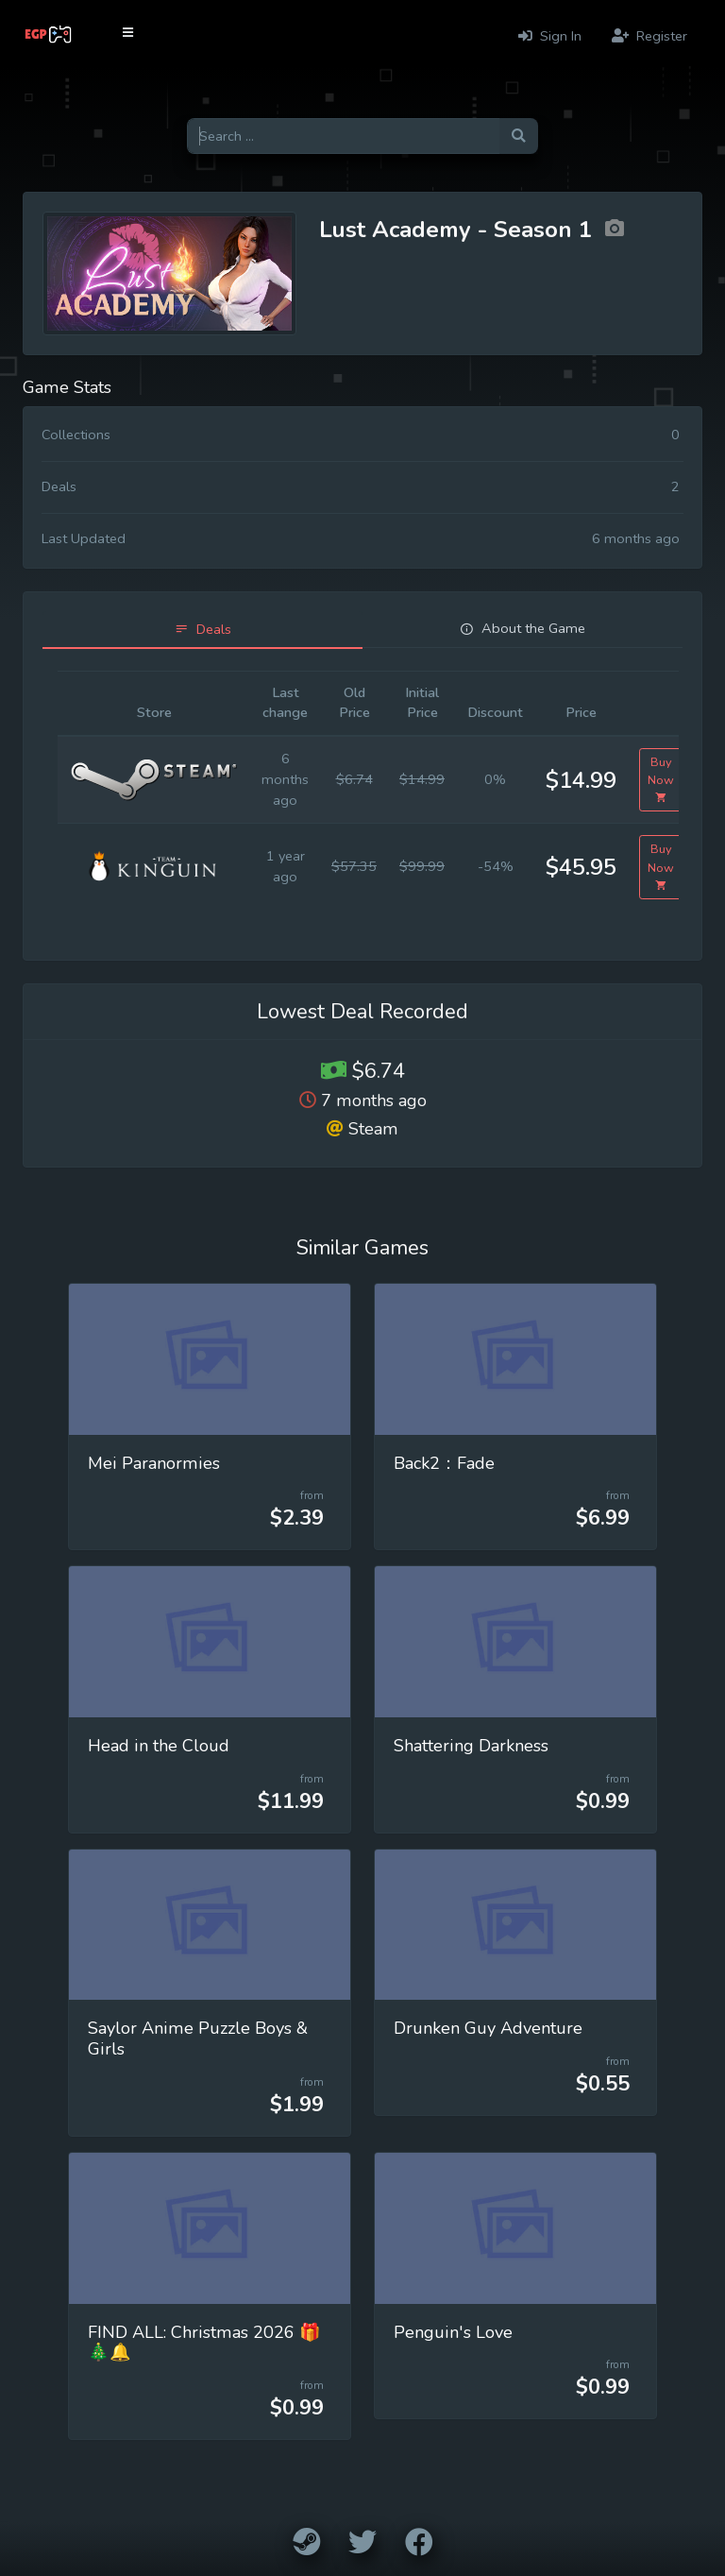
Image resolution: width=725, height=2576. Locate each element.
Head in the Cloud (158, 1745)
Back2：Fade (444, 1463)
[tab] (202, 629)
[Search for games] (343, 136)
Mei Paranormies (154, 1463)
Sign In (550, 35)
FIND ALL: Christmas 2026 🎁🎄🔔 (204, 2342)
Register (649, 35)
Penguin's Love (453, 2332)
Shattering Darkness (471, 1745)
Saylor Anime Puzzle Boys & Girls (198, 2038)
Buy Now (661, 780)
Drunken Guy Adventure (488, 2028)
